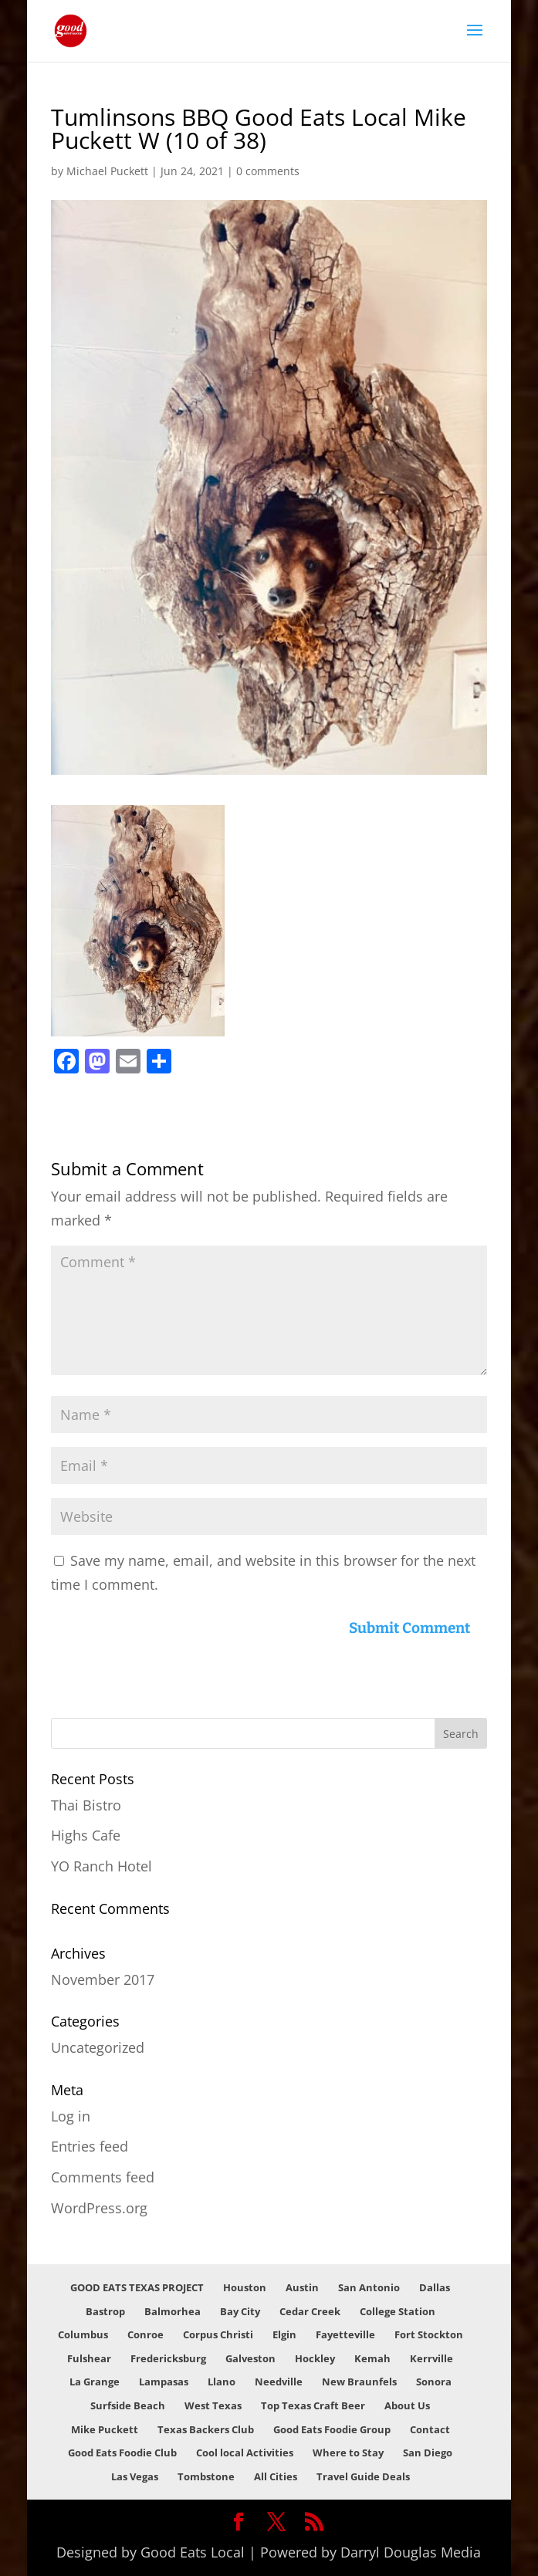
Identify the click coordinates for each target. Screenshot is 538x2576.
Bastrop (105, 2311)
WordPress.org (99, 2208)
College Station (397, 2311)
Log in (70, 2116)
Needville (279, 2381)
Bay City (240, 2311)
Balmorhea (172, 2311)
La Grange (94, 2381)
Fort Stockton (428, 2334)
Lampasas (163, 2381)
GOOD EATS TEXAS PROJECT (137, 2287)
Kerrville (431, 2358)
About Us (407, 2405)
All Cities (275, 2476)
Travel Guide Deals (363, 2476)
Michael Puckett (107, 171)
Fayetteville (345, 2334)
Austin (302, 2287)
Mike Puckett (104, 2429)
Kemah (372, 2358)
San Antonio (369, 2287)
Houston (244, 2287)
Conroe (145, 2334)
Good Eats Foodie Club (122, 2452)
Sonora (434, 2381)
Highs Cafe (85, 1835)
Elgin (284, 2334)
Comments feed (102, 2177)
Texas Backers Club (205, 2429)
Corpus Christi (218, 2334)
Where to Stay (348, 2452)
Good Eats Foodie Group (332, 2429)
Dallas (434, 2287)
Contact (430, 2429)
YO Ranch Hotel (101, 1866)
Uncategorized (97, 2047)
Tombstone (206, 2476)
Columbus (83, 2334)
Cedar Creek (309, 2311)
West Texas (213, 2405)
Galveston (250, 2358)
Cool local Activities (244, 2452)
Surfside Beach (127, 2405)
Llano (221, 2381)
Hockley (315, 2358)
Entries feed (89, 2146)
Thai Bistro (86, 1805)
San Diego (427, 2452)
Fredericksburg (168, 2358)
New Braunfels (359, 2381)
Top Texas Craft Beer (313, 2405)
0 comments (267, 171)
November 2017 (102, 1979)
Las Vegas (134, 2476)
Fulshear (89, 2358)
